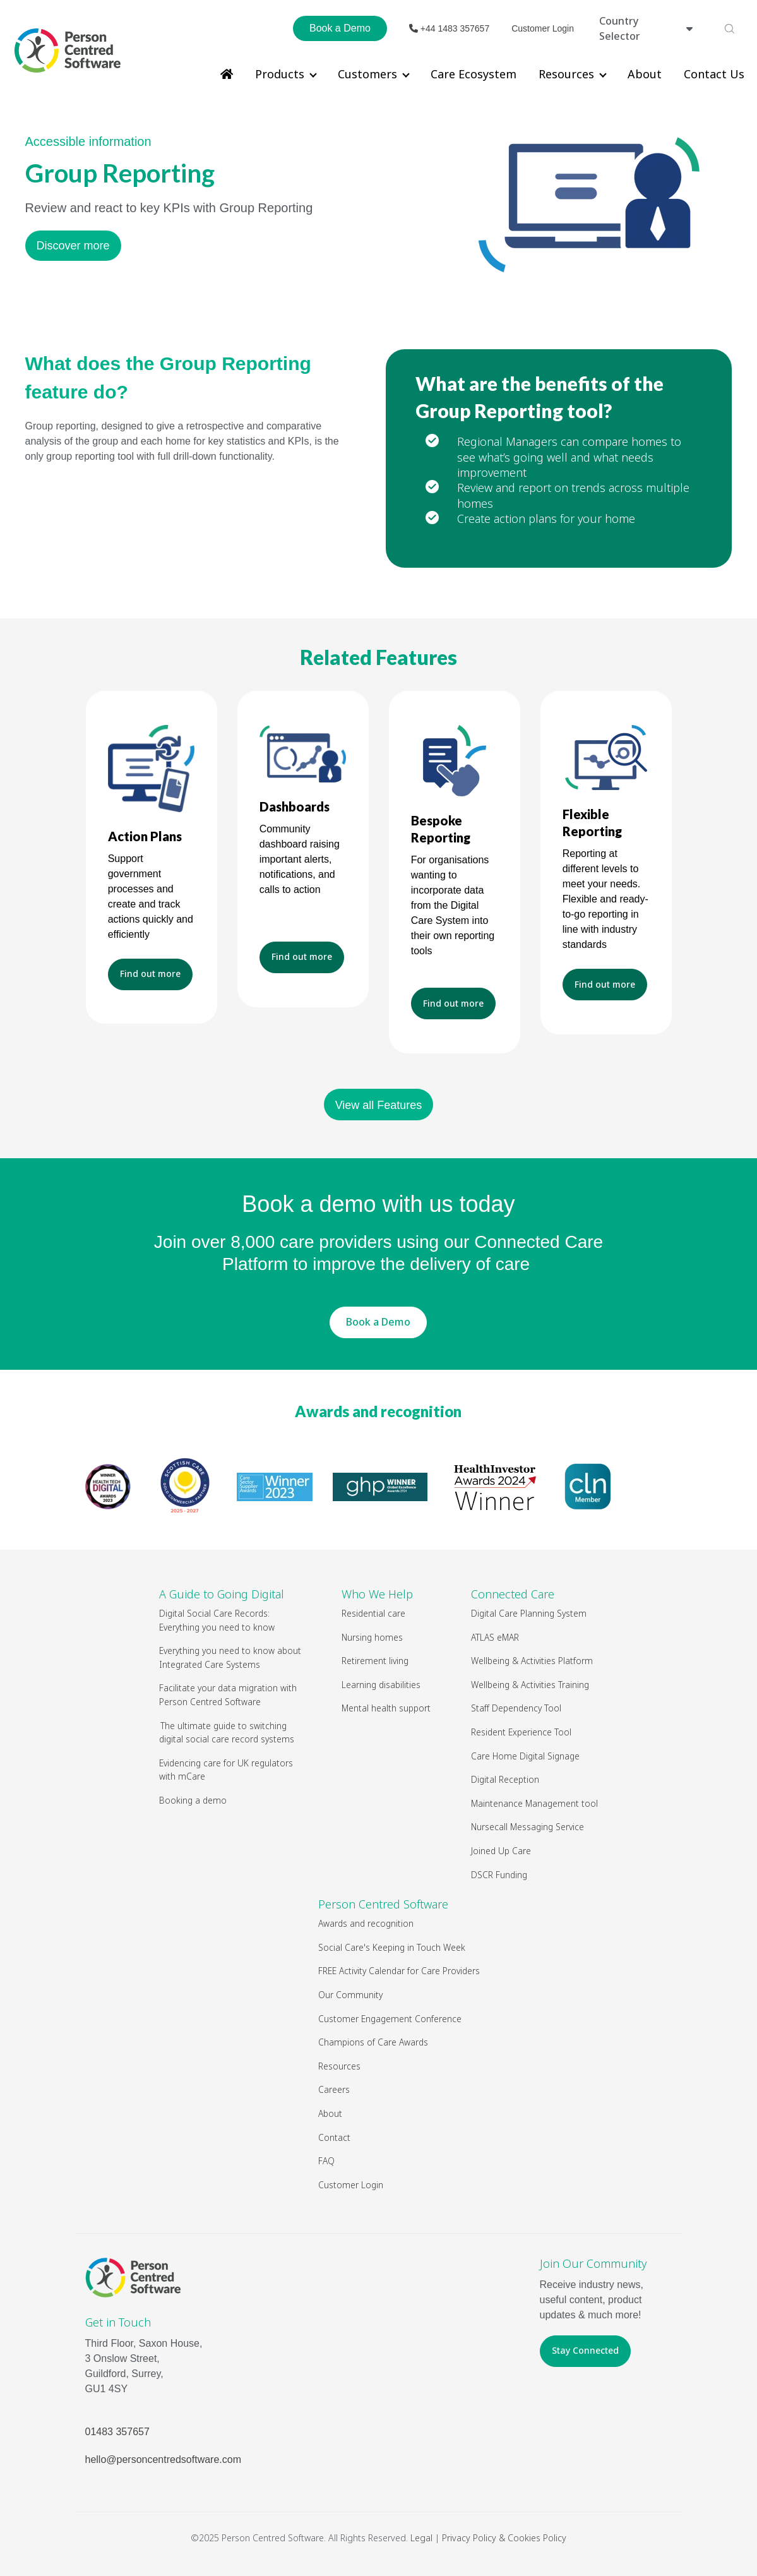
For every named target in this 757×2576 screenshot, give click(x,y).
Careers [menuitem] (334, 2089)
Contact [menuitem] (334, 2137)
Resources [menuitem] (566, 73)
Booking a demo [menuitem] (193, 1800)
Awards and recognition (378, 1411)
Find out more (150, 973)
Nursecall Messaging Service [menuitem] (527, 1827)
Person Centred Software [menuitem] (383, 1904)
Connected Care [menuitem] (512, 1594)
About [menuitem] (645, 73)
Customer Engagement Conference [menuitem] (390, 2019)
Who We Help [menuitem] (377, 1594)
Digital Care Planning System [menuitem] (529, 1613)
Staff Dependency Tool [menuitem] (516, 1708)
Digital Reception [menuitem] (505, 1779)
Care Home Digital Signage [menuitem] (525, 1756)
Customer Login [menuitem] (350, 2185)
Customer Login (542, 28)
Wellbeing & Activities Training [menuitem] (530, 1685)
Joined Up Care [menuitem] (501, 1851)
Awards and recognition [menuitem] (366, 1923)
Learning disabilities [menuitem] (381, 1685)
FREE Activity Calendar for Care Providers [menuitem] (399, 1971)
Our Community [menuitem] (350, 1995)
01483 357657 (117, 2431)
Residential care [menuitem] (373, 1613)
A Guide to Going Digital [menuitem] (221, 1594)
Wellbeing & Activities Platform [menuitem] (532, 1661)
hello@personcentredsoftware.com (163, 2459)
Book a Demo (340, 28)
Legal (421, 2538)
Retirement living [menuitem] (375, 1661)
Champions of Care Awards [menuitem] (373, 2042)
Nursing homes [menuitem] (372, 1637)
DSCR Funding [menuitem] (499, 1875)
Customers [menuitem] (367, 73)
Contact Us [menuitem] (714, 73)
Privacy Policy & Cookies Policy (504, 2538)
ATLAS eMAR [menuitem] (495, 1637)
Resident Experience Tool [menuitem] (521, 1732)
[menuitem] (226, 73)
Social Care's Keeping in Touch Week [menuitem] (391, 1947)
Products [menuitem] (279, 73)
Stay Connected (585, 2350)
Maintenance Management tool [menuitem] (534, 1803)
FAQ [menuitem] (326, 2161)
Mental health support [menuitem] (386, 1708)
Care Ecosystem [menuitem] (473, 73)
